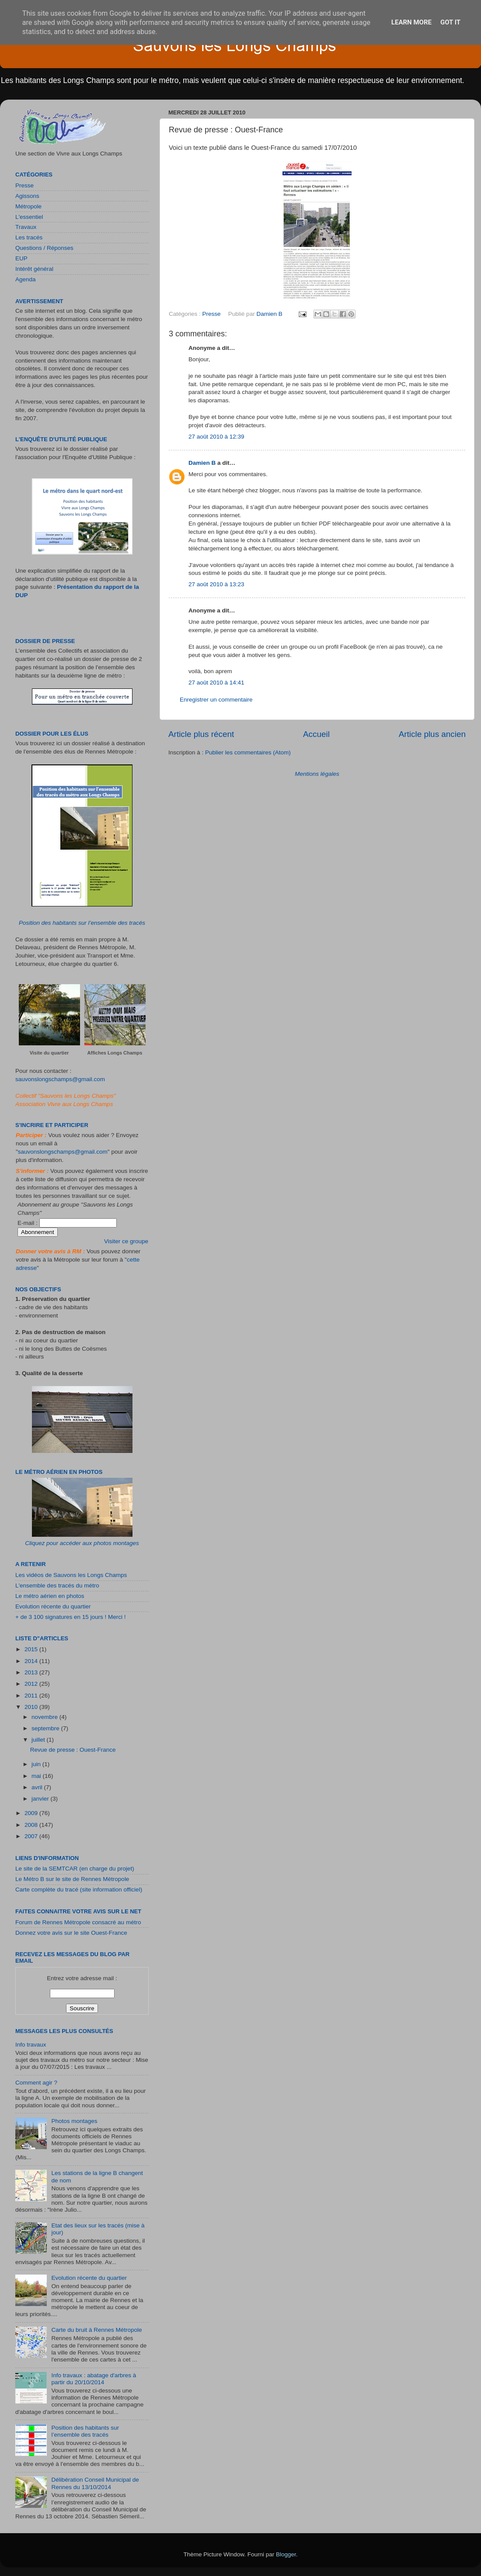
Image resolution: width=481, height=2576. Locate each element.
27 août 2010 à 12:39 (216, 436)
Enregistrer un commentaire (216, 699)
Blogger (286, 2554)
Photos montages (74, 2121)
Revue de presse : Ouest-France (73, 1749)
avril (37, 1787)
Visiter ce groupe (126, 1241)
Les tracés (28, 237)
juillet (39, 1739)
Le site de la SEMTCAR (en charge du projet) (74, 1868)
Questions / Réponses (44, 248)
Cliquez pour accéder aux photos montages (82, 1543)
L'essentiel (29, 217)
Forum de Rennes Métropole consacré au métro (78, 1922)
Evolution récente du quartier (53, 1606)
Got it (450, 22)
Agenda (25, 279)
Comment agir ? (36, 2082)
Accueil (316, 734)
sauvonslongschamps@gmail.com (60, 1079)
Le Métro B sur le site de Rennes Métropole (72, 1879)
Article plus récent (201, 734)
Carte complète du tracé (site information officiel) (78, 1889)
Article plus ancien (432, 734)
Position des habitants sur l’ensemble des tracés (82, 923)
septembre (46, 1728)
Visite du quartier (49, 1052)
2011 (31, 1695)
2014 (31, 1661)
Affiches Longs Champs (115, 1052)
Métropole (28, 206)
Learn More (411, 22)
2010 (31, 1707)
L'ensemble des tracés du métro (57, 1585)
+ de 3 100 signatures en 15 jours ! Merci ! (70, 1617)
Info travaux (30, 2044)
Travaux (25, 227)
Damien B (202, 463)
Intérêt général (34, 269)
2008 (31, 1825)
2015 (31, 1649)
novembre (45, 1717)
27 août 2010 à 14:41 (216, 682)
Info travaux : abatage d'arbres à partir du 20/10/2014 (93, 2379)
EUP (21, 258)
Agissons (27, 196)
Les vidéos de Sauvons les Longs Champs (71, 1575)
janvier (41, 1798)
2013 (31, 1672)
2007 (31, 1836)
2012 (31, 1683)
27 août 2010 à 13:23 (216, 584)
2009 (31, 1813)
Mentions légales (317, 774)
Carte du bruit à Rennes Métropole (96, 2330)
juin (36, 1764)
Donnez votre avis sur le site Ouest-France (71, 1932)
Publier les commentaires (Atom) (248, 752)
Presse (211, 314)
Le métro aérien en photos (49, 1596)
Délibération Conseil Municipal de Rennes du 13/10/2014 (95, 2483)
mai (37, 1776)
